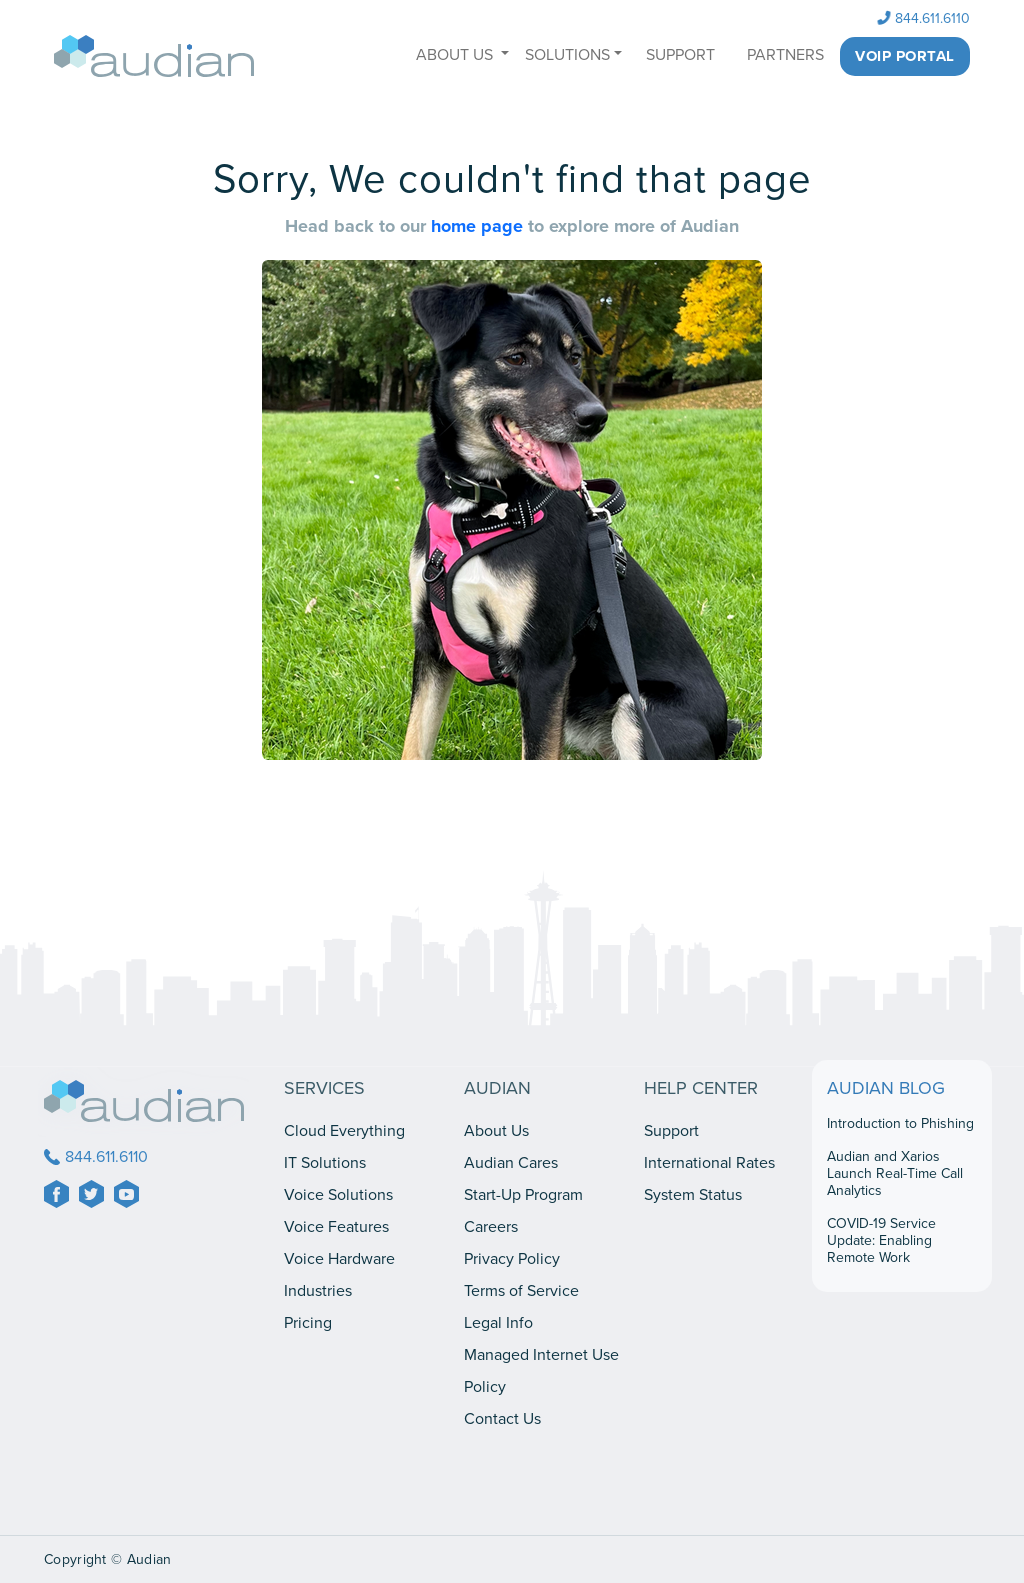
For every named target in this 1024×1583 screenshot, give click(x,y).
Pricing (308, 1323)
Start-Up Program (523, 1195)
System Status (693, 1195)
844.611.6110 (924, 18)
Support (671, 1131)
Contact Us (502, 1419)
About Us (496, 1131)
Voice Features (336, 1227)
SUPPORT (680, 55)
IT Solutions (325, 1163)
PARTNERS (785, 55)
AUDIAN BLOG (886, 1088)
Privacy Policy (512, 1259)
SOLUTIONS (567, 55)
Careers (491, 1227)
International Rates (709, 1163)
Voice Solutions (338, 1195)
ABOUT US (456, 55)
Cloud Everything (344, 1131)
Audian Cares (511, 1163)
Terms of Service (521, 1291)
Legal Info (498, 1323)
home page (479, 226)
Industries (318, 1291)
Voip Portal (905, 56)
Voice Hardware (339, 1259)
